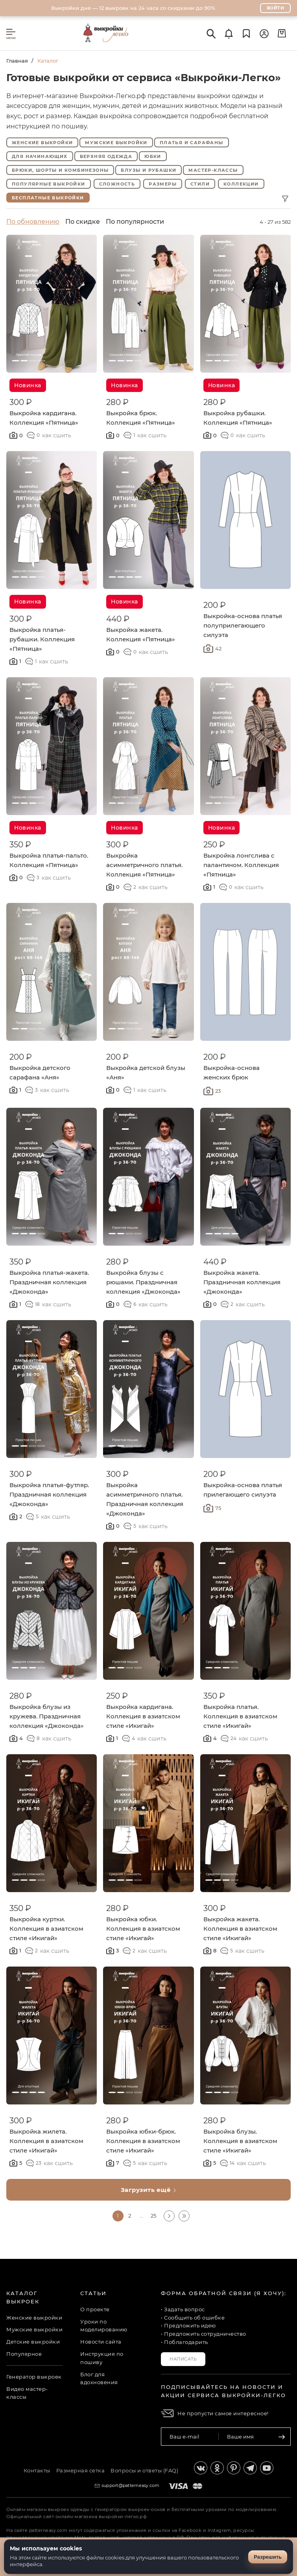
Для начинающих (40, 156)
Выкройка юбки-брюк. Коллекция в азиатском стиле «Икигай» (143, 2141)
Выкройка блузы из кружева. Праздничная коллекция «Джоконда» (46, 1716)
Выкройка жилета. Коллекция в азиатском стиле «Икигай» (46, 2141)
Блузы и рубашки (148, 170)
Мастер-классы (213, 170)
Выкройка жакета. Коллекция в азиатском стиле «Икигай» (240, 1928)
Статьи (93, 2293)
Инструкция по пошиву (102, 2358)
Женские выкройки (42, 142)
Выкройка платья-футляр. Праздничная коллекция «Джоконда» (49, 1494)
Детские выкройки (33, 2341)
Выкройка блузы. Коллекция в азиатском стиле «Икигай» (240, 2141)
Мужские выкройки (116, 142)
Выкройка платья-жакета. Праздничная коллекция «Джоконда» (49, 1282)
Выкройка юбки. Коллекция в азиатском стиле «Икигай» (143, 1928)
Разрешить (268, 2557)
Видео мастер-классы (27, 2393)
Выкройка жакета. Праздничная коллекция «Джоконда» (241, 1282)
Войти (275, 8)
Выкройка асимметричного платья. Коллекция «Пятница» (144, 865)
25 (153, 2215)
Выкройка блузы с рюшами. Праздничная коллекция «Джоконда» (143, 1282)
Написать (183, 2359)
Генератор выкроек (34, 2377)
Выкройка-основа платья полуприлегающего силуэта (242, 625)
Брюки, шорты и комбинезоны (60, 170)
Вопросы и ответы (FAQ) (144, 2470)
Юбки (152, 156)
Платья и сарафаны (191, 142)
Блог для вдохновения (99, 2378)
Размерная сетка (80, 2470)
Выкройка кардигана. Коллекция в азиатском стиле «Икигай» (143, 1716)
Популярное (24, 2354)
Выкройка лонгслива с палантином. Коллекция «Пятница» (241, 865)
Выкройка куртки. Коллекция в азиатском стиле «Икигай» (46, 1928)
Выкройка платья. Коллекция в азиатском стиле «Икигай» (240, 1716)
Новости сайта (101, 2341)
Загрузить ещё (149, 2189)
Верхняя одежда (106, 156)
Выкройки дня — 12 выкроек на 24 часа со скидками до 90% (133, 8)
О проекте (95, 2309)
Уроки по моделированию (103, 2325)
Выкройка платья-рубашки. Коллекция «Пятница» (42, 639)
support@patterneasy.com (130, 2485)
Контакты (37, 2470)
